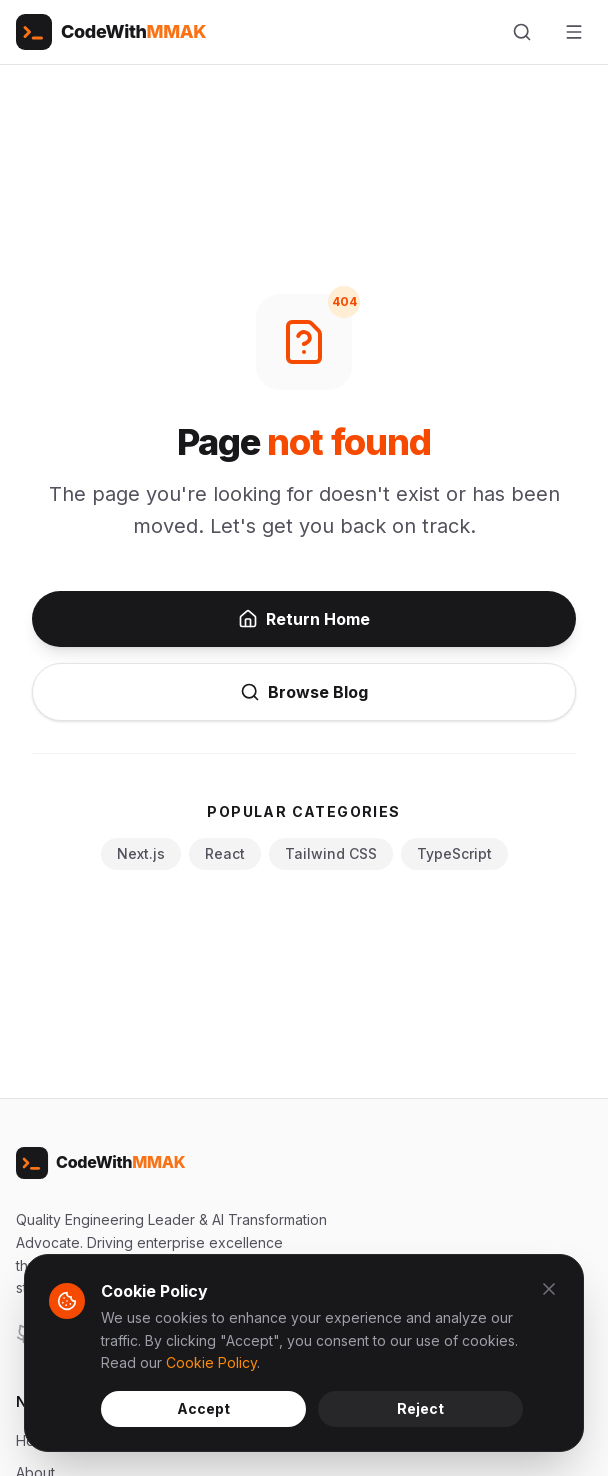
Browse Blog (304, 692)
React (225, 853)
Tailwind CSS (331, 853)
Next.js (141, 853)
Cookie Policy (211, 1362)
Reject (420, 1408)
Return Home (304, 619)
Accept (203, 1408)
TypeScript (454, 853)
